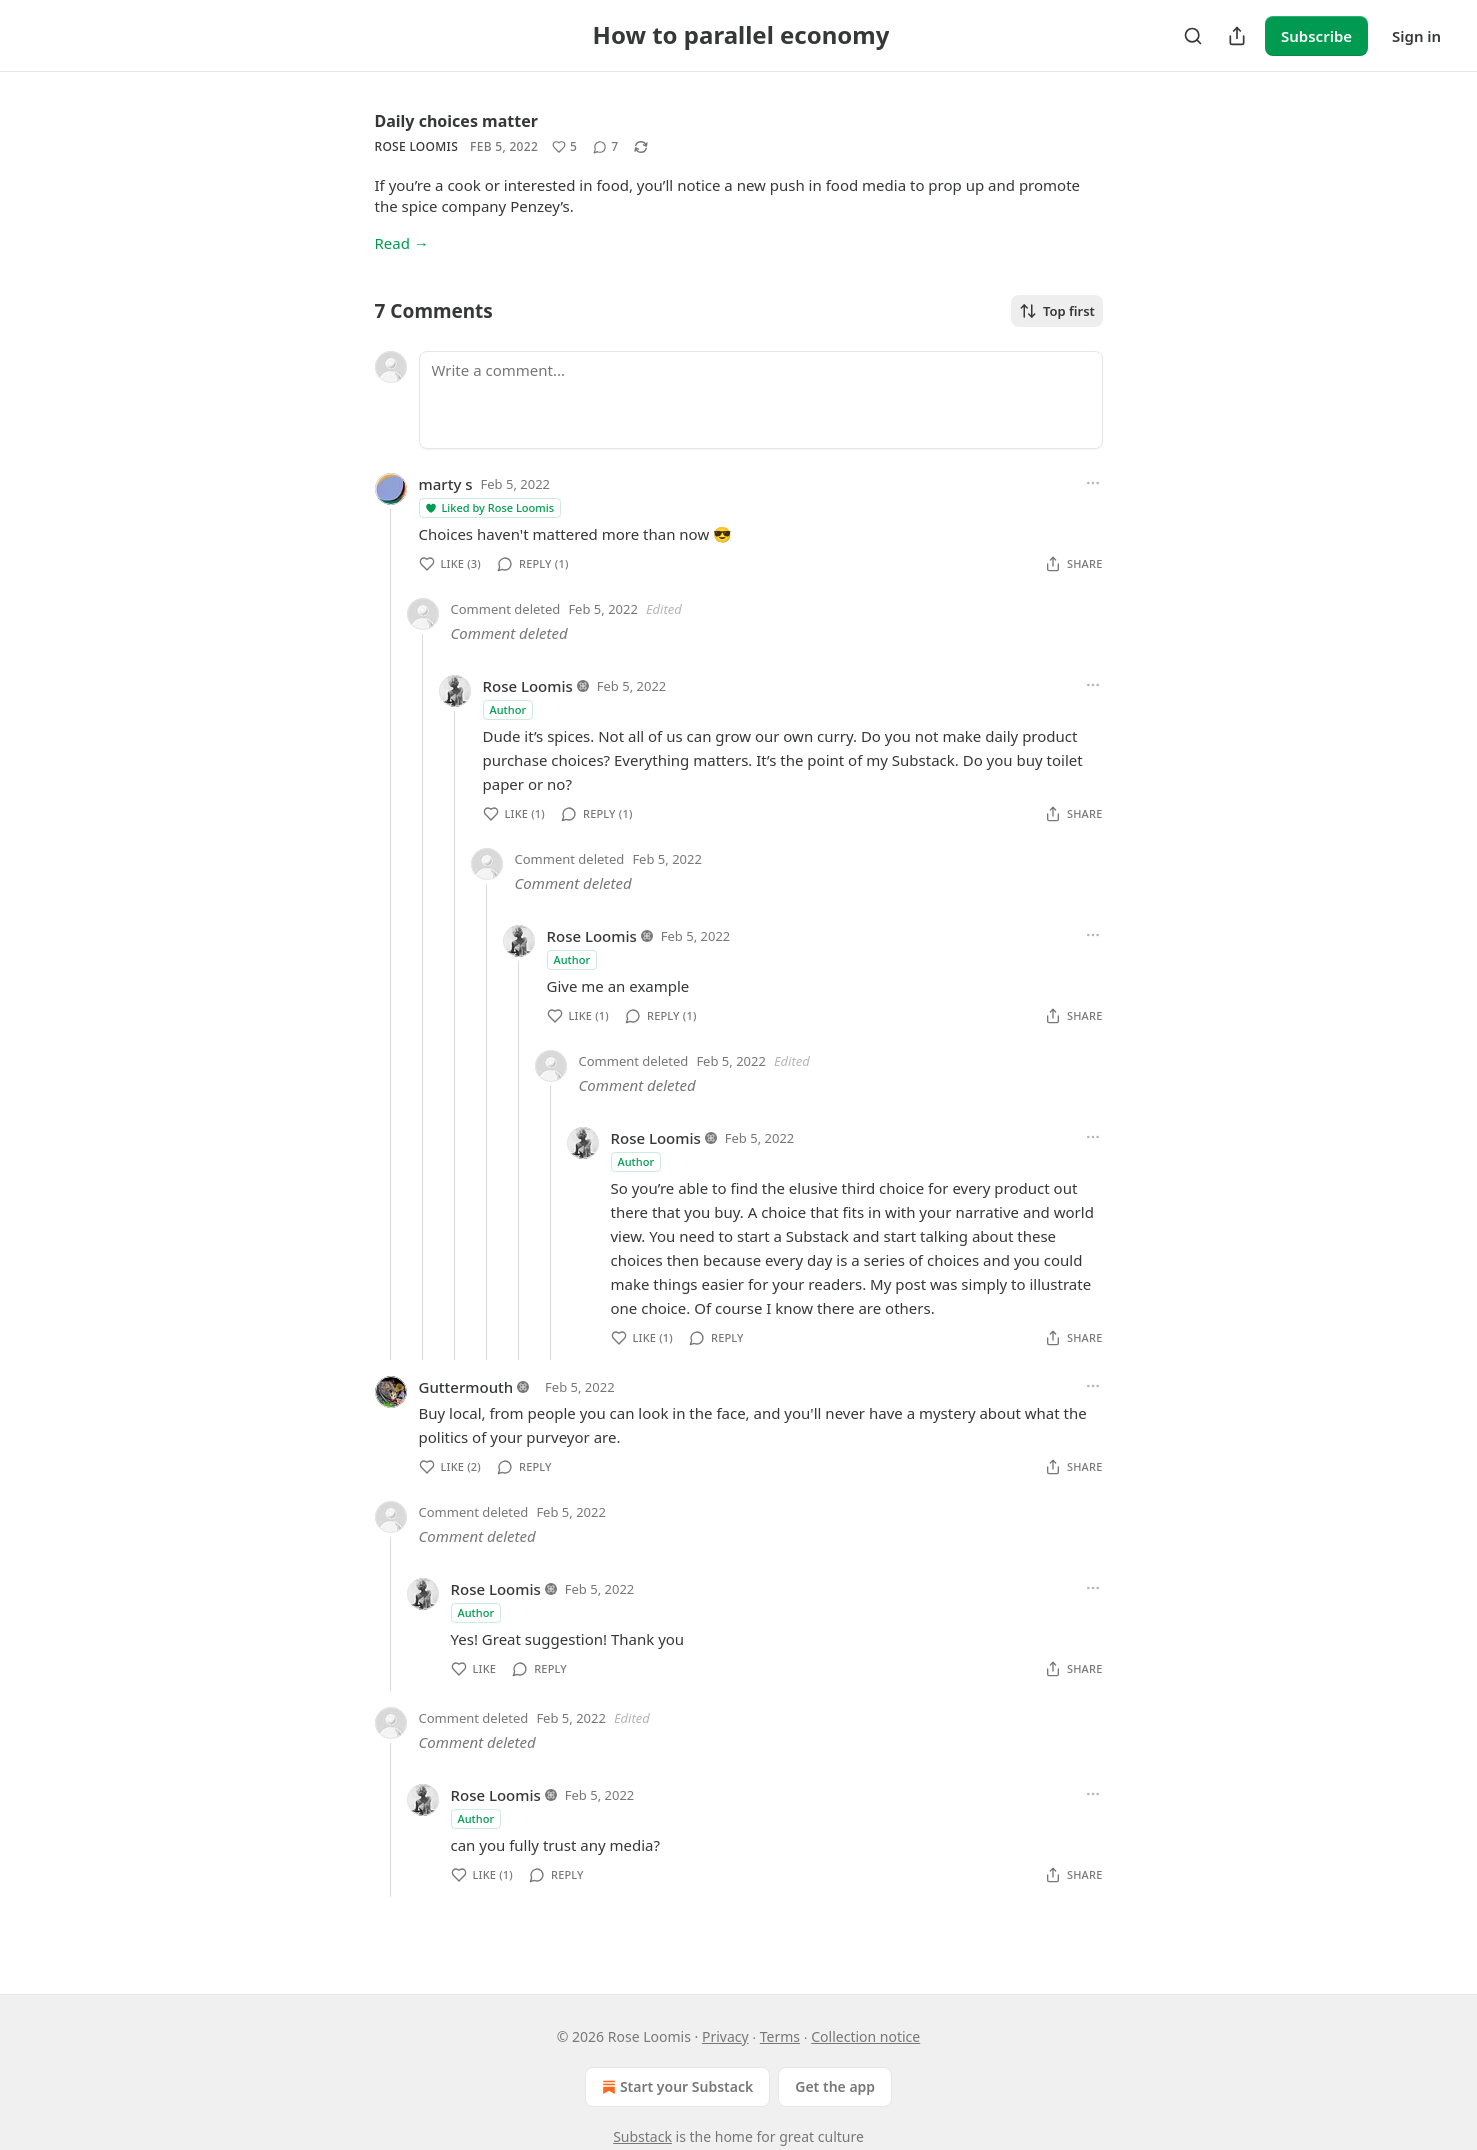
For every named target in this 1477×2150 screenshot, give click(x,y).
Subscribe (1316, 36)
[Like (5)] (564, 147)
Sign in (1416, 36)
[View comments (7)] (605, 147)
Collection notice (865, 2036)
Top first (1057, 311)
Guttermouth (466, 1387)
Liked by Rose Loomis (489, 507)
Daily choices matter (456, 121)
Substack (642, 2136)
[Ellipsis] (1093, 483)
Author (508, 709)
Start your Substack (675, 2087)
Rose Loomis (417, 146)
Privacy (725, 2036)
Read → (402, 243)
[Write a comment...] (761, 400)
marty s (446, 484)
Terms (780, 2036)
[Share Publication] (1237, 36)
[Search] (1193, 36)
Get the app (835, 2086)
